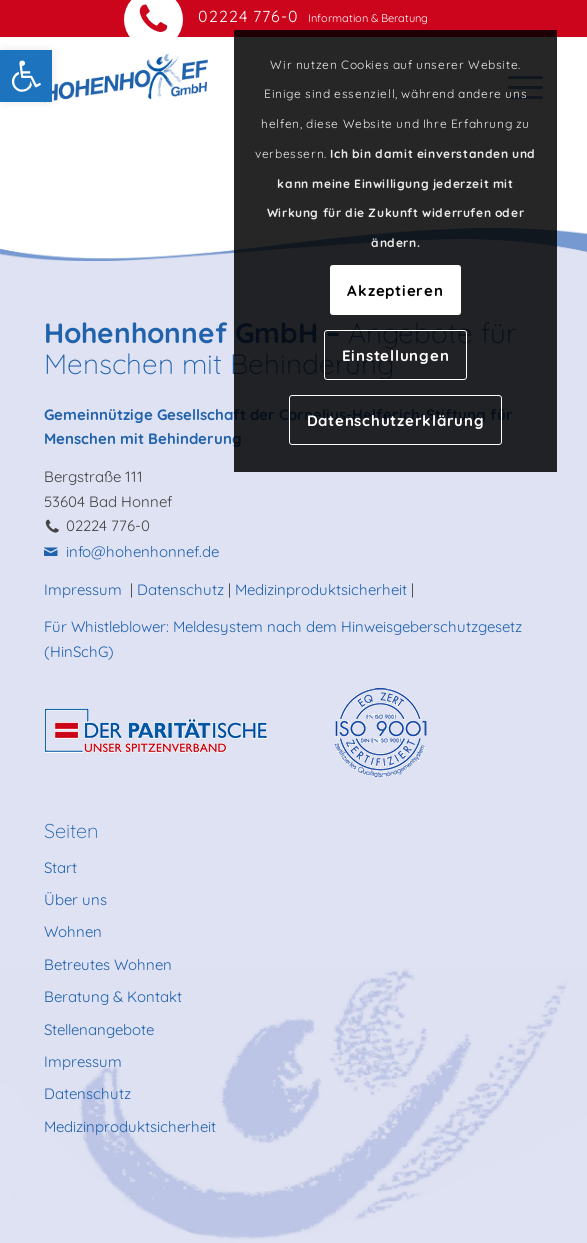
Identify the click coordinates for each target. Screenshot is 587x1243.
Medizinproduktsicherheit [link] (321, 589)
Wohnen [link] (73, 931)
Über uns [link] (75, 899)
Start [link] (60, 867)
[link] (26, 76)
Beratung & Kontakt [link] (113, 996)
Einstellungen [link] (396, 355)
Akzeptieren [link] (395, 290)
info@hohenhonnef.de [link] (142, 551)
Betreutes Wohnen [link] (108, 964)
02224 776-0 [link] (248, 16)
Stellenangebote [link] (99, 1029)
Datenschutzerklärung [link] (396, 420)
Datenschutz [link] (180, 589)
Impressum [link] (85, 589)
